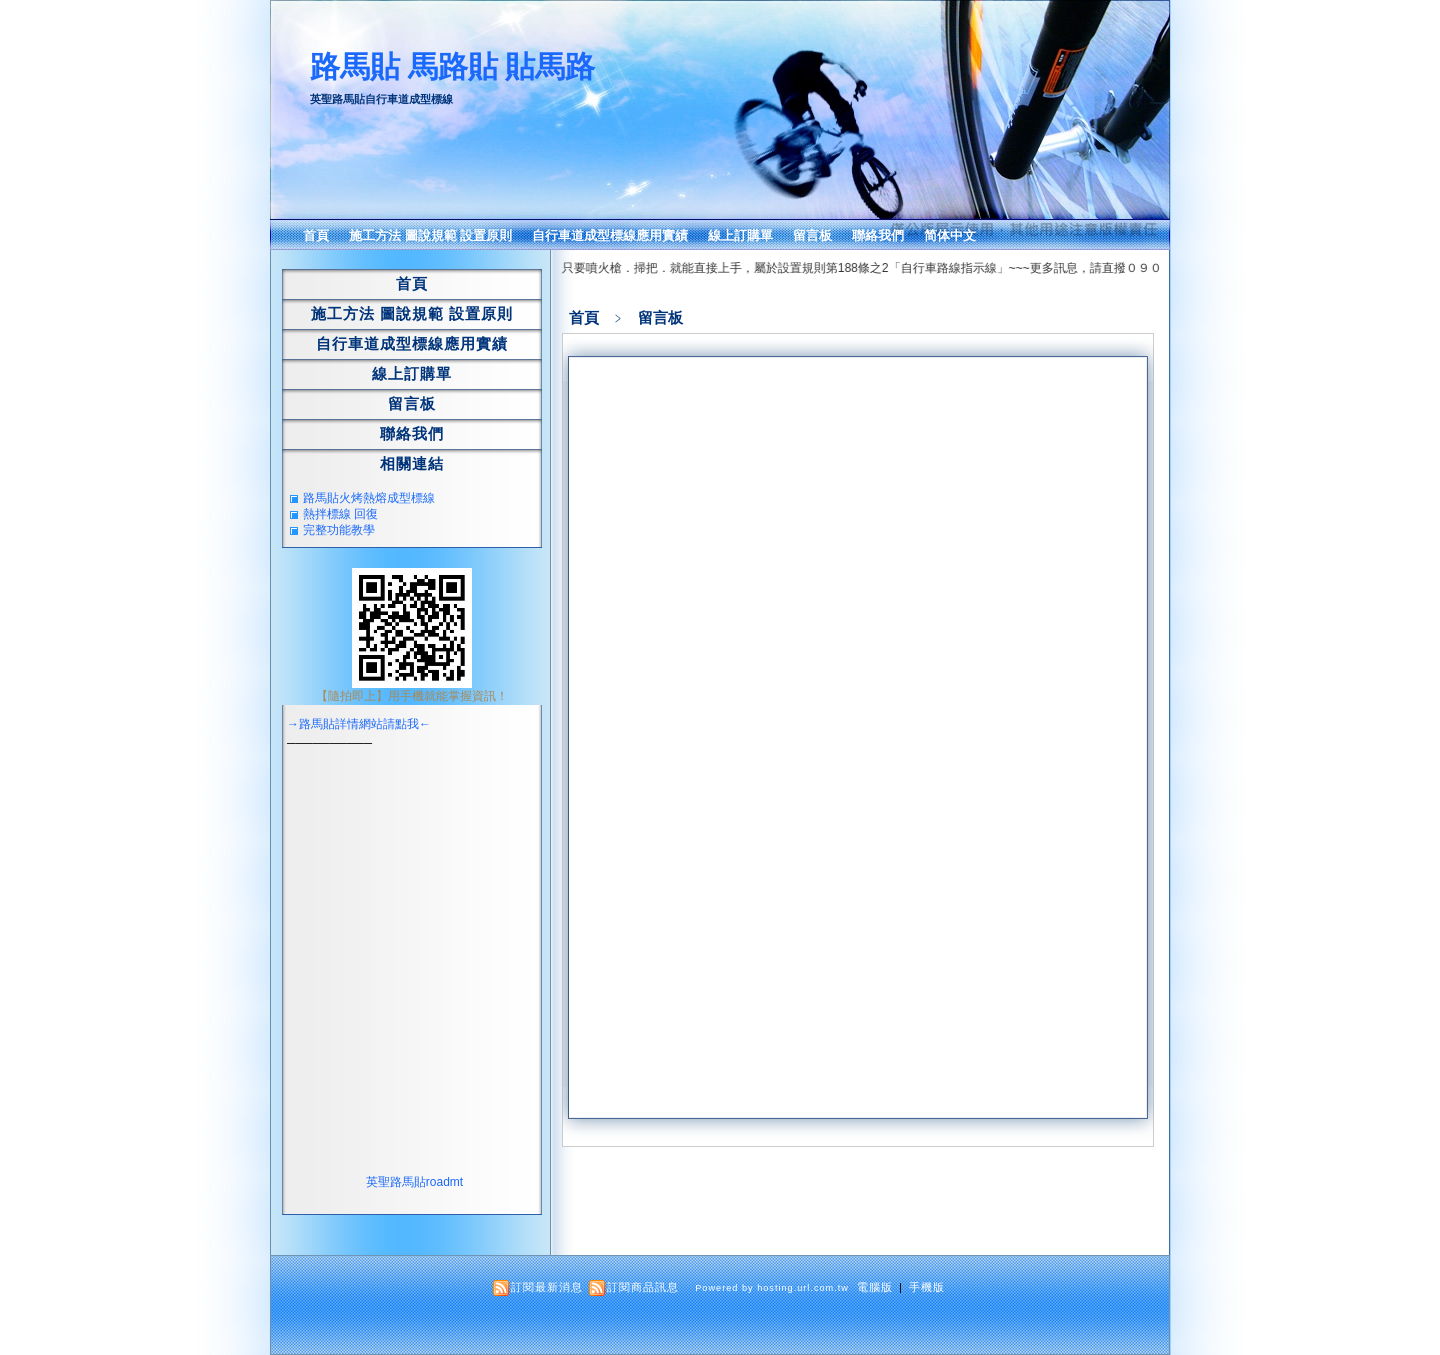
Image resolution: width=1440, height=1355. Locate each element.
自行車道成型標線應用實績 (610, 235)
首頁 (316, 235)
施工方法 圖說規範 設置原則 (430, 235)
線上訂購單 (740, 235)
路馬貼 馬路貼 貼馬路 (452, 66)
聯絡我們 (878, 235)
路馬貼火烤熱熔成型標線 (369, 498)
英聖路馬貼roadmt (414, 1182)
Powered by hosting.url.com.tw (772, 1288)
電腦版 (875, 1287)
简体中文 (950, 235)
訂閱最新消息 (547, 1287)
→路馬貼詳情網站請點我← (359, 724)
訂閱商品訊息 (643, 1287)
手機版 (927, 1287)
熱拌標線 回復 (340, 514)
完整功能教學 (339, 530)
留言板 (812, 235)
